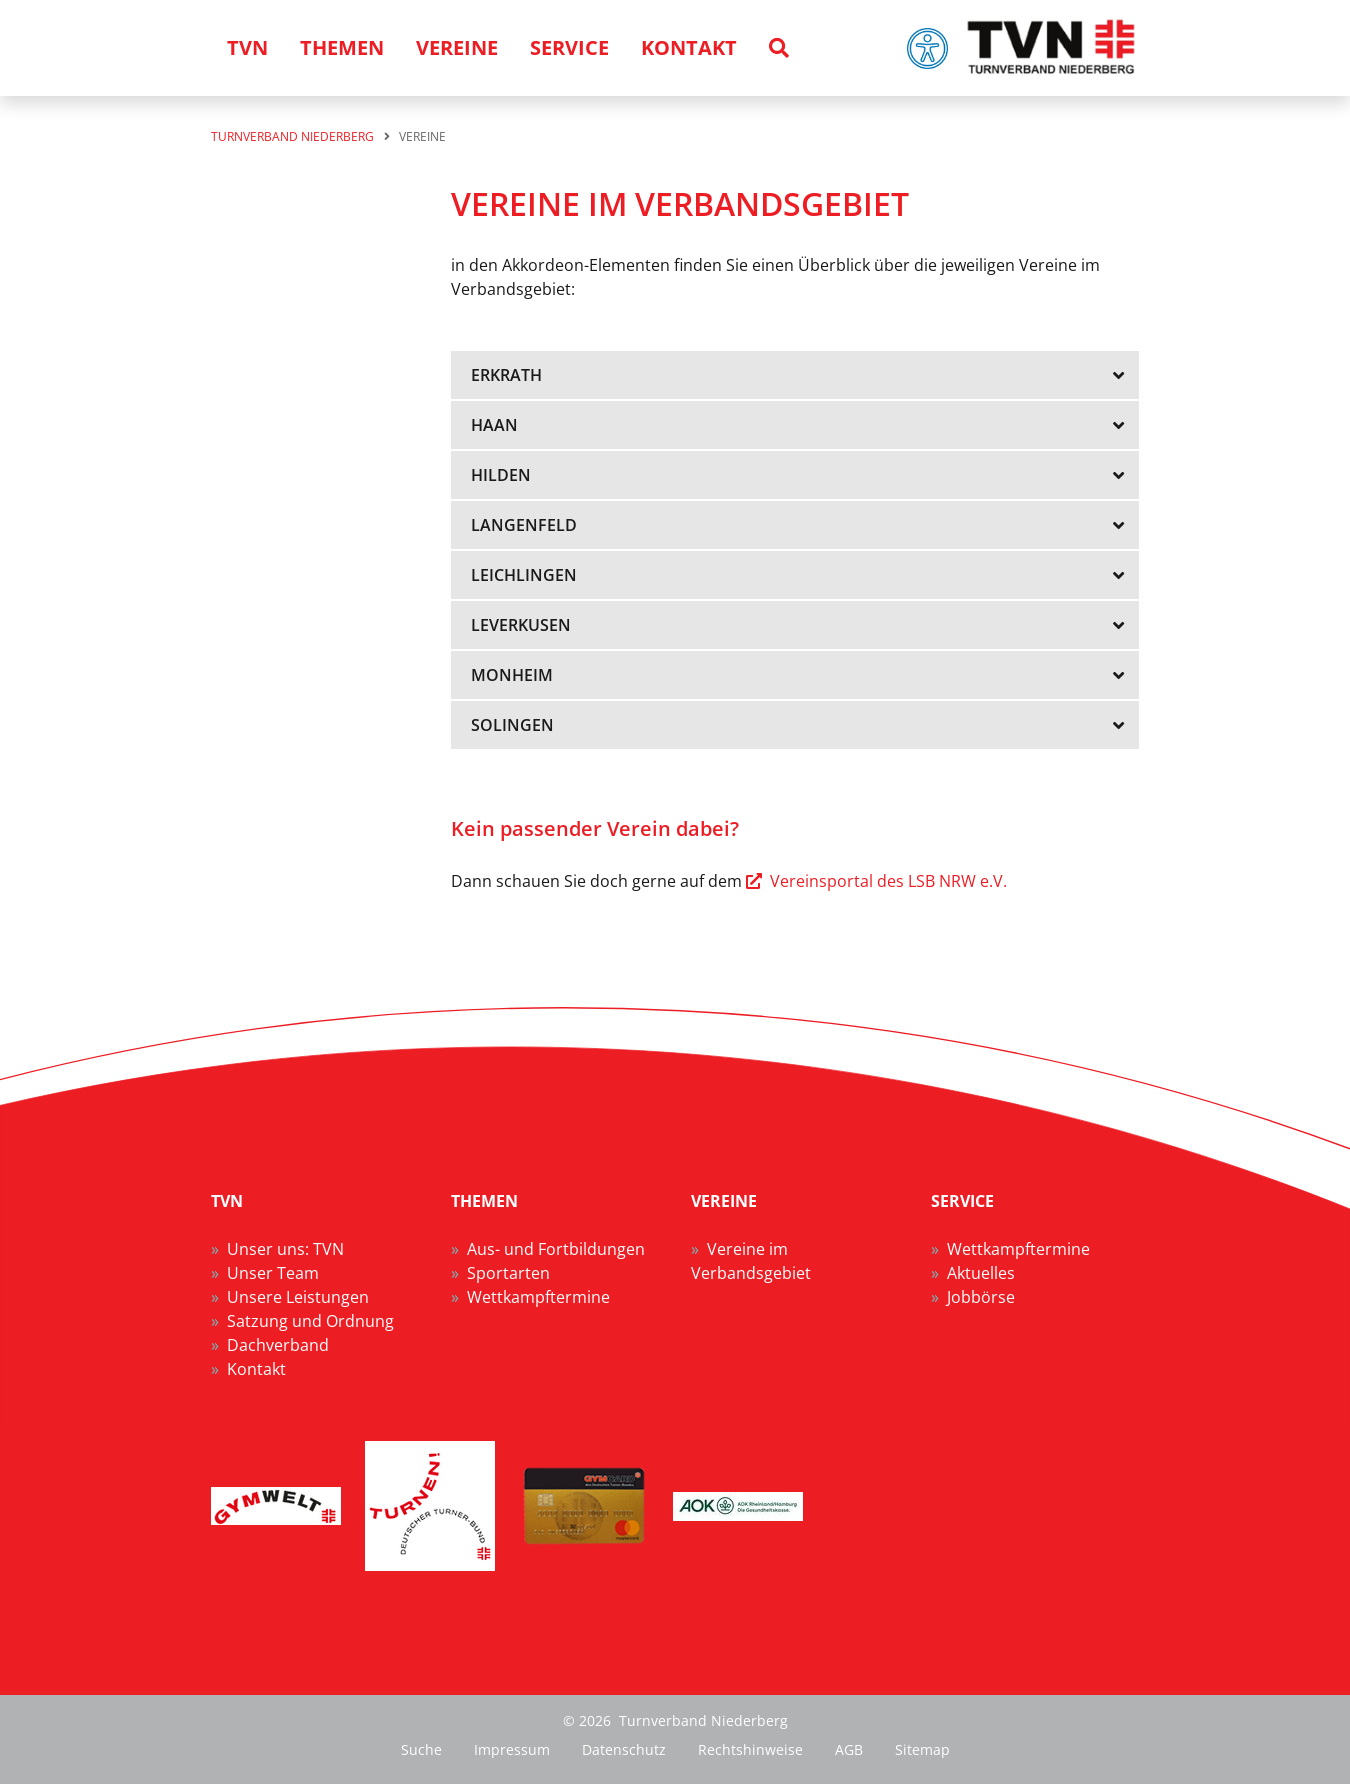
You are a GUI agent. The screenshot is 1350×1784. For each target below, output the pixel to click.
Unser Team (273, 1273)
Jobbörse (981, 1297)
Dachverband (278, 1345)
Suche (421, 1749)
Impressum (512, 1749)
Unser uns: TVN (285, 1249)
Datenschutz (624, 1749)
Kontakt (256, 1369)
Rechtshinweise (750, 1749)
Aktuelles (981, 1273)
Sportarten (508, 1273)
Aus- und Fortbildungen (556, 1249)
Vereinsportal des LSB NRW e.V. (888, 881)
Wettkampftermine (538, 1297)
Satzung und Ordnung (310, 1321)
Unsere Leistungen (298, 1297)
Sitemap (922, 1749)
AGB (849, 1749)
